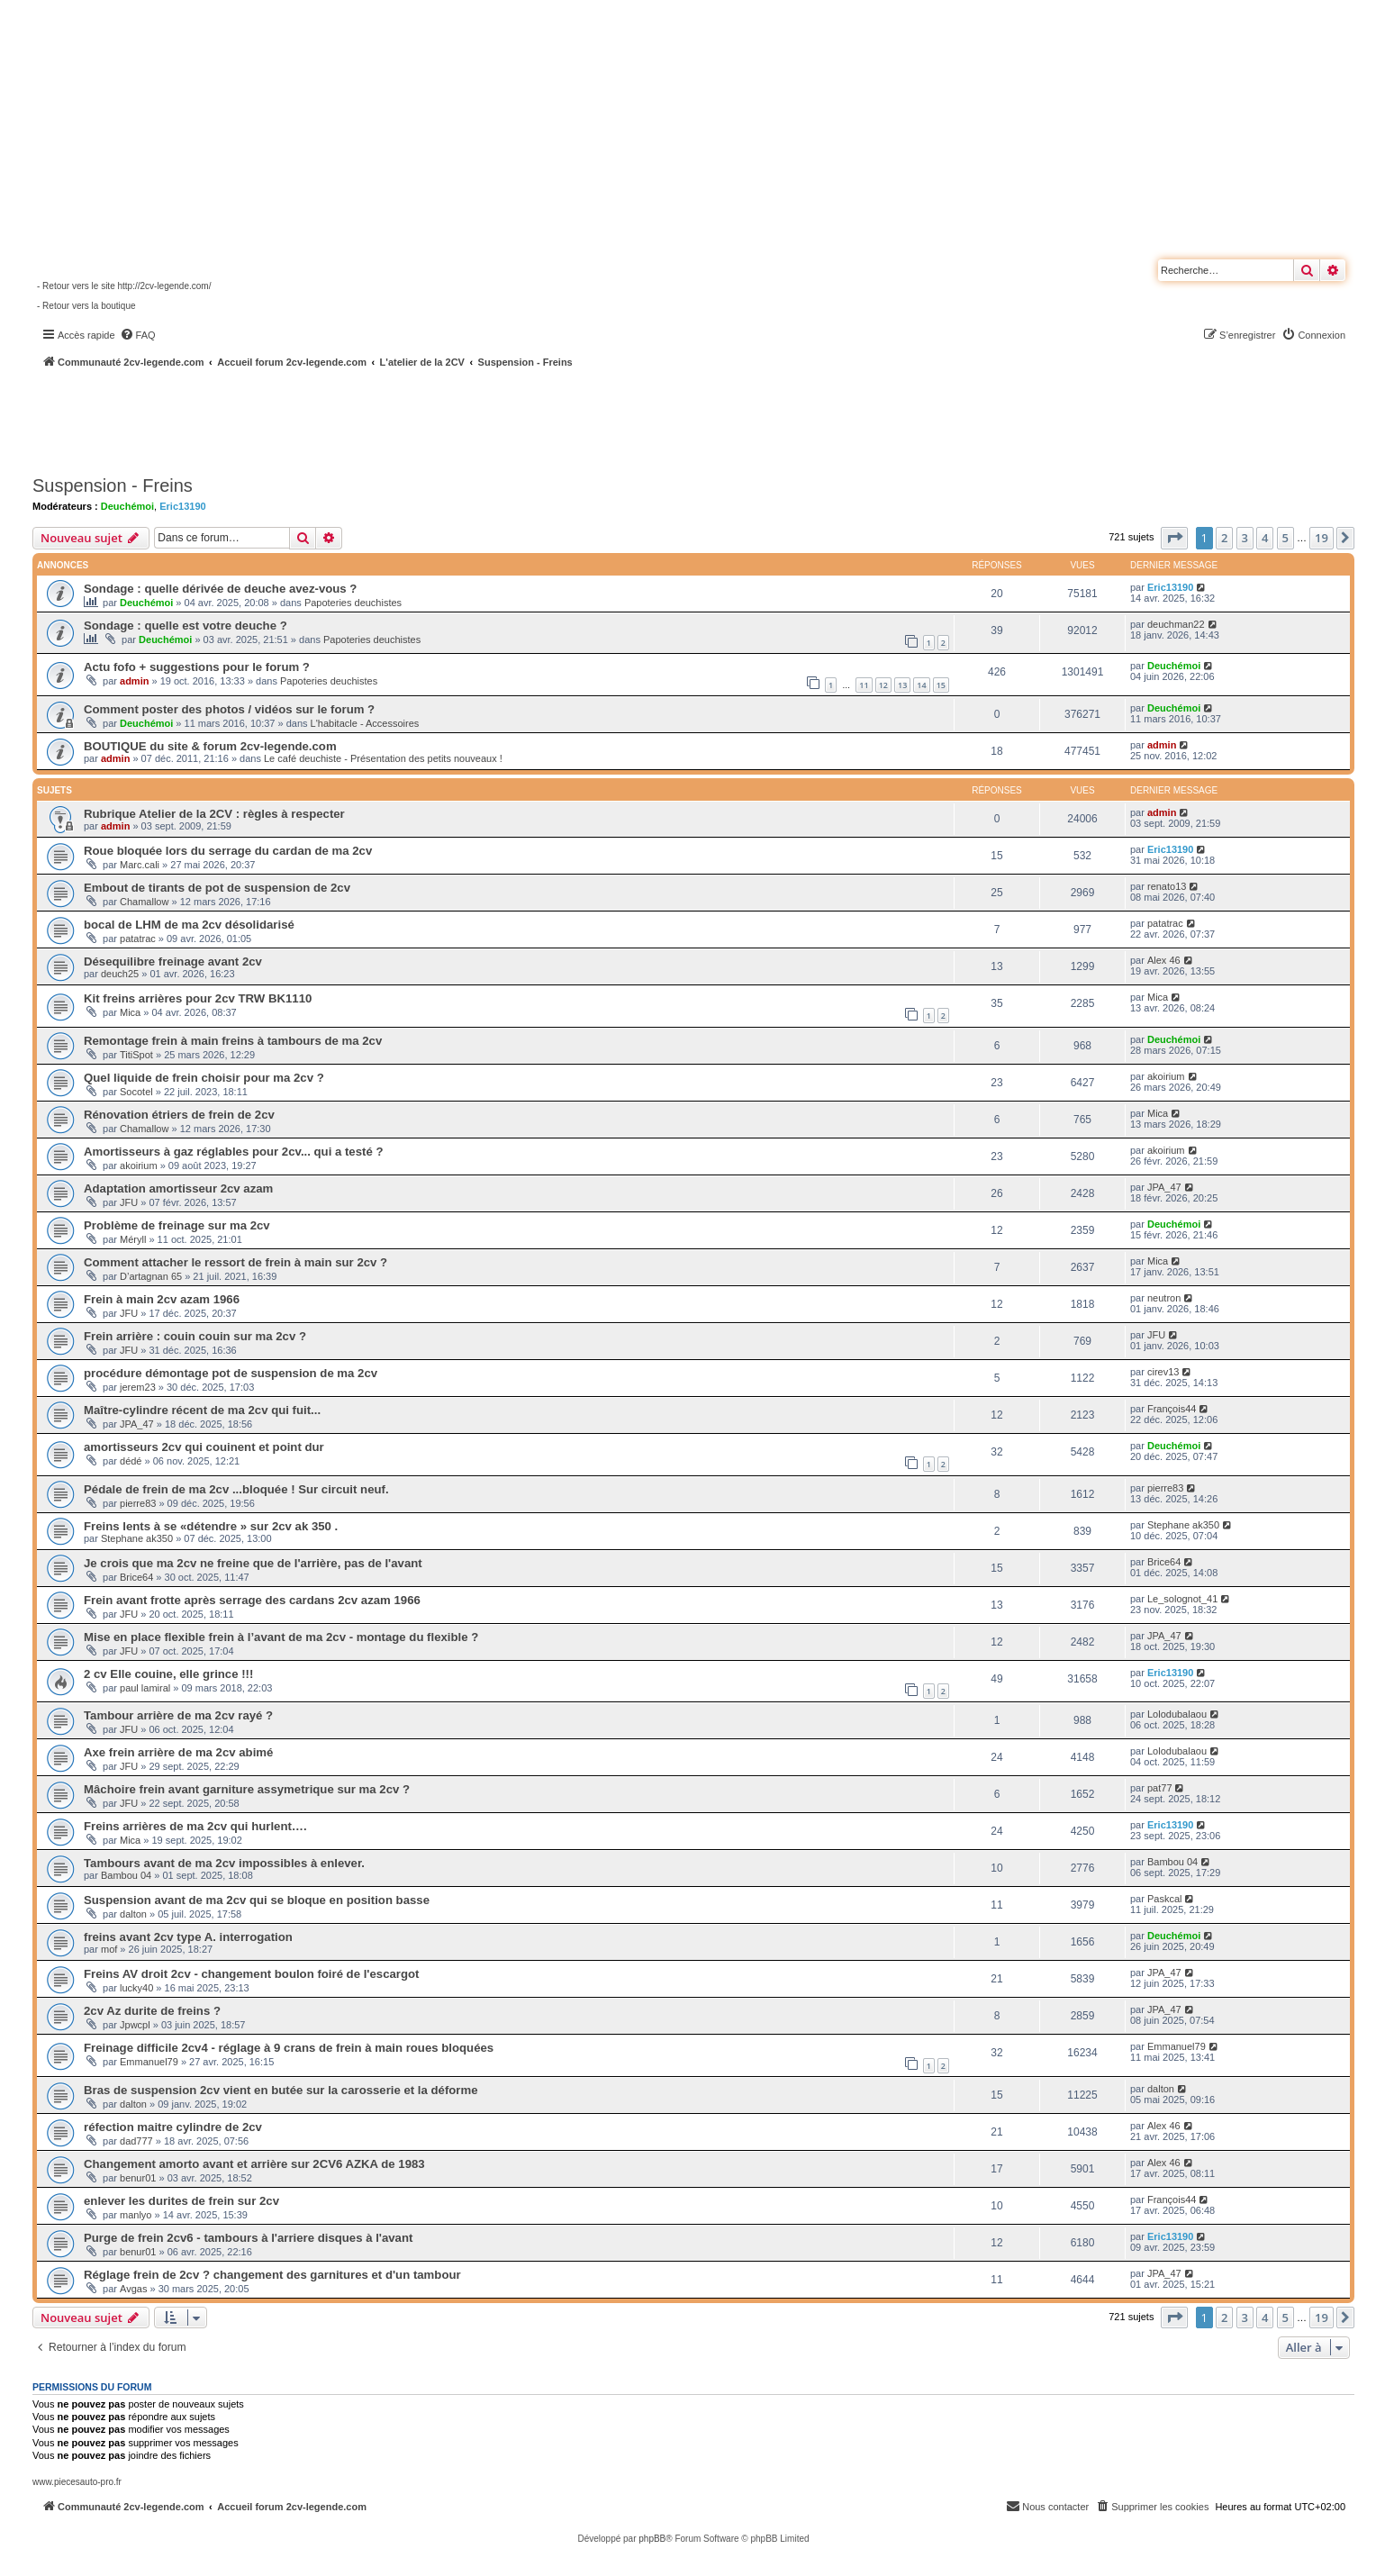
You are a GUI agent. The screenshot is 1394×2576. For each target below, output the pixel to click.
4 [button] (1265, 538)
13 (902, 685)
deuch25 (120, 973)
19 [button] (1321, 538)
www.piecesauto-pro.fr (77, 2482)
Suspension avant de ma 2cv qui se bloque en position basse (257, 1900)
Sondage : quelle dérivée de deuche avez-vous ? (220, 588)
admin (134, 681)
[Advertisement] (482, 418)
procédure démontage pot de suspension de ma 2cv (230, 1373)
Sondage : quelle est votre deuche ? (185, 625)
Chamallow (144, 901)
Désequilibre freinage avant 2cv (173, 961)
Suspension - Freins (112, 485)
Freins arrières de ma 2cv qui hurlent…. (195, 1826)
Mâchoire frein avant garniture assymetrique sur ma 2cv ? (247, 1789)
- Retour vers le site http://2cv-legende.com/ (124, 286)
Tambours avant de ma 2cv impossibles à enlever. (224, 1863)
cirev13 (1163, 1371)
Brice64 (136, 1577)
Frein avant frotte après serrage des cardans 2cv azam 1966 (252, 1600)
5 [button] (1285, 538)
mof (109, 1949)
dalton (133, 1914)
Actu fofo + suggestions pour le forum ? (197, 667)
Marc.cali (139, 864)
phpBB (651, 2539)
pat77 (1159, 1787)
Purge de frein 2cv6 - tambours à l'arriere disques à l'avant (248, 2238)
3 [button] (1245, 538)
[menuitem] (138, 335)
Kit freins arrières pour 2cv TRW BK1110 (198, 998)
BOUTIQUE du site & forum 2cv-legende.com (210, 746)
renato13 (1166, 886)
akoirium (1166, 1076)
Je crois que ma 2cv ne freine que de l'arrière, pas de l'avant (253, 1563)
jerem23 (138, 1387)
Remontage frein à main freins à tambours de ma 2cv (233, 1041)
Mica (130, 1012)
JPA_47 (1164, 1187)
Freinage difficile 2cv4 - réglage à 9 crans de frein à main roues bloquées (288, 2047)
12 (883, 685)
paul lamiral (145, 1688)
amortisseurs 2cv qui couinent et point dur (204, 1447)
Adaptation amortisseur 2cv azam (178, 1188)
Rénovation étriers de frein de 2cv (179, 1114)
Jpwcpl (135, 2024)
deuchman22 (1176, 624)
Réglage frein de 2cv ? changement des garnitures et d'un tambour (272, 2274)
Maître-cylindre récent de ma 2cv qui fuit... (202, 1410)
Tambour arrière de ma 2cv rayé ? (178, 1715)
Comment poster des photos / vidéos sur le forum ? (229, 709)
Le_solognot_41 (1182, 1598)
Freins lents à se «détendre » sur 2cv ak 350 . (211, 1526)
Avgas (133, 2288)
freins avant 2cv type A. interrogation (188, 1937)
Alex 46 (1164, 960)
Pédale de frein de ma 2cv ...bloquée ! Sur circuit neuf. (236, 1489)
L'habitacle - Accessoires (365, 723)
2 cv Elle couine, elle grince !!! (168, 1674)
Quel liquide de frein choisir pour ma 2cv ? (204, 1077)
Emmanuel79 (149, 2061)
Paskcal (1164, 1898)
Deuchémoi (127, 506)
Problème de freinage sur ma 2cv (177, 1225)
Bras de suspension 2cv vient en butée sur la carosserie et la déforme (281, 2090)
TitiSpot (136, 1054)
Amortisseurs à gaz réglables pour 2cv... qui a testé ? (233, 1151)
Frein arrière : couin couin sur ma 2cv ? (195, 1336)
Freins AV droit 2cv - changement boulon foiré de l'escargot (251, 1974)
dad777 (136, 2141)
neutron (1164, 1298)
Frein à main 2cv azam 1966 (162, 1299)
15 (941, 685)
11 (863, 685)
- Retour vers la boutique (86, 306)
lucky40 (136, 1987)
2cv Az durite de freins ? (152, 2011)
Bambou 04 (126, 1875)
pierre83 (138, 1503)
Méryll (133, 1239)
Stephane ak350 (137, 1538)
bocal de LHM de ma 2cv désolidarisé (189, 924)
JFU (129, 1202)
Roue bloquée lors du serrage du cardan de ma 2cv (228, 850)
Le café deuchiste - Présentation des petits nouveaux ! (383, 758)
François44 (1171, 1408)
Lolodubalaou (1177, 1714)
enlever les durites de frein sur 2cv (181, 2201)
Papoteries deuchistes (353, 602)
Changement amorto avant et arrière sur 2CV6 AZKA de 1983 (254, 2164)
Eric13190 (182, 506)
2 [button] (1224, 538)
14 (921, 685)
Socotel (136, 1091)
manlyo (135, 2214)
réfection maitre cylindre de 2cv (173, 2127)
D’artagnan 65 (151, 1276)
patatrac (138, 938)
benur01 (138, 2177)
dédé (130, 1461)
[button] (1174, 538)
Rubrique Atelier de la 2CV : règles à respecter (214, 814)
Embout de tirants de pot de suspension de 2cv (217, 887)
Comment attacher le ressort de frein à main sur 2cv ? (235, 1262)
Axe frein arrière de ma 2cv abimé (178, 1752)
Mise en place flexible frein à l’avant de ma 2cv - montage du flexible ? (281, 1637)
